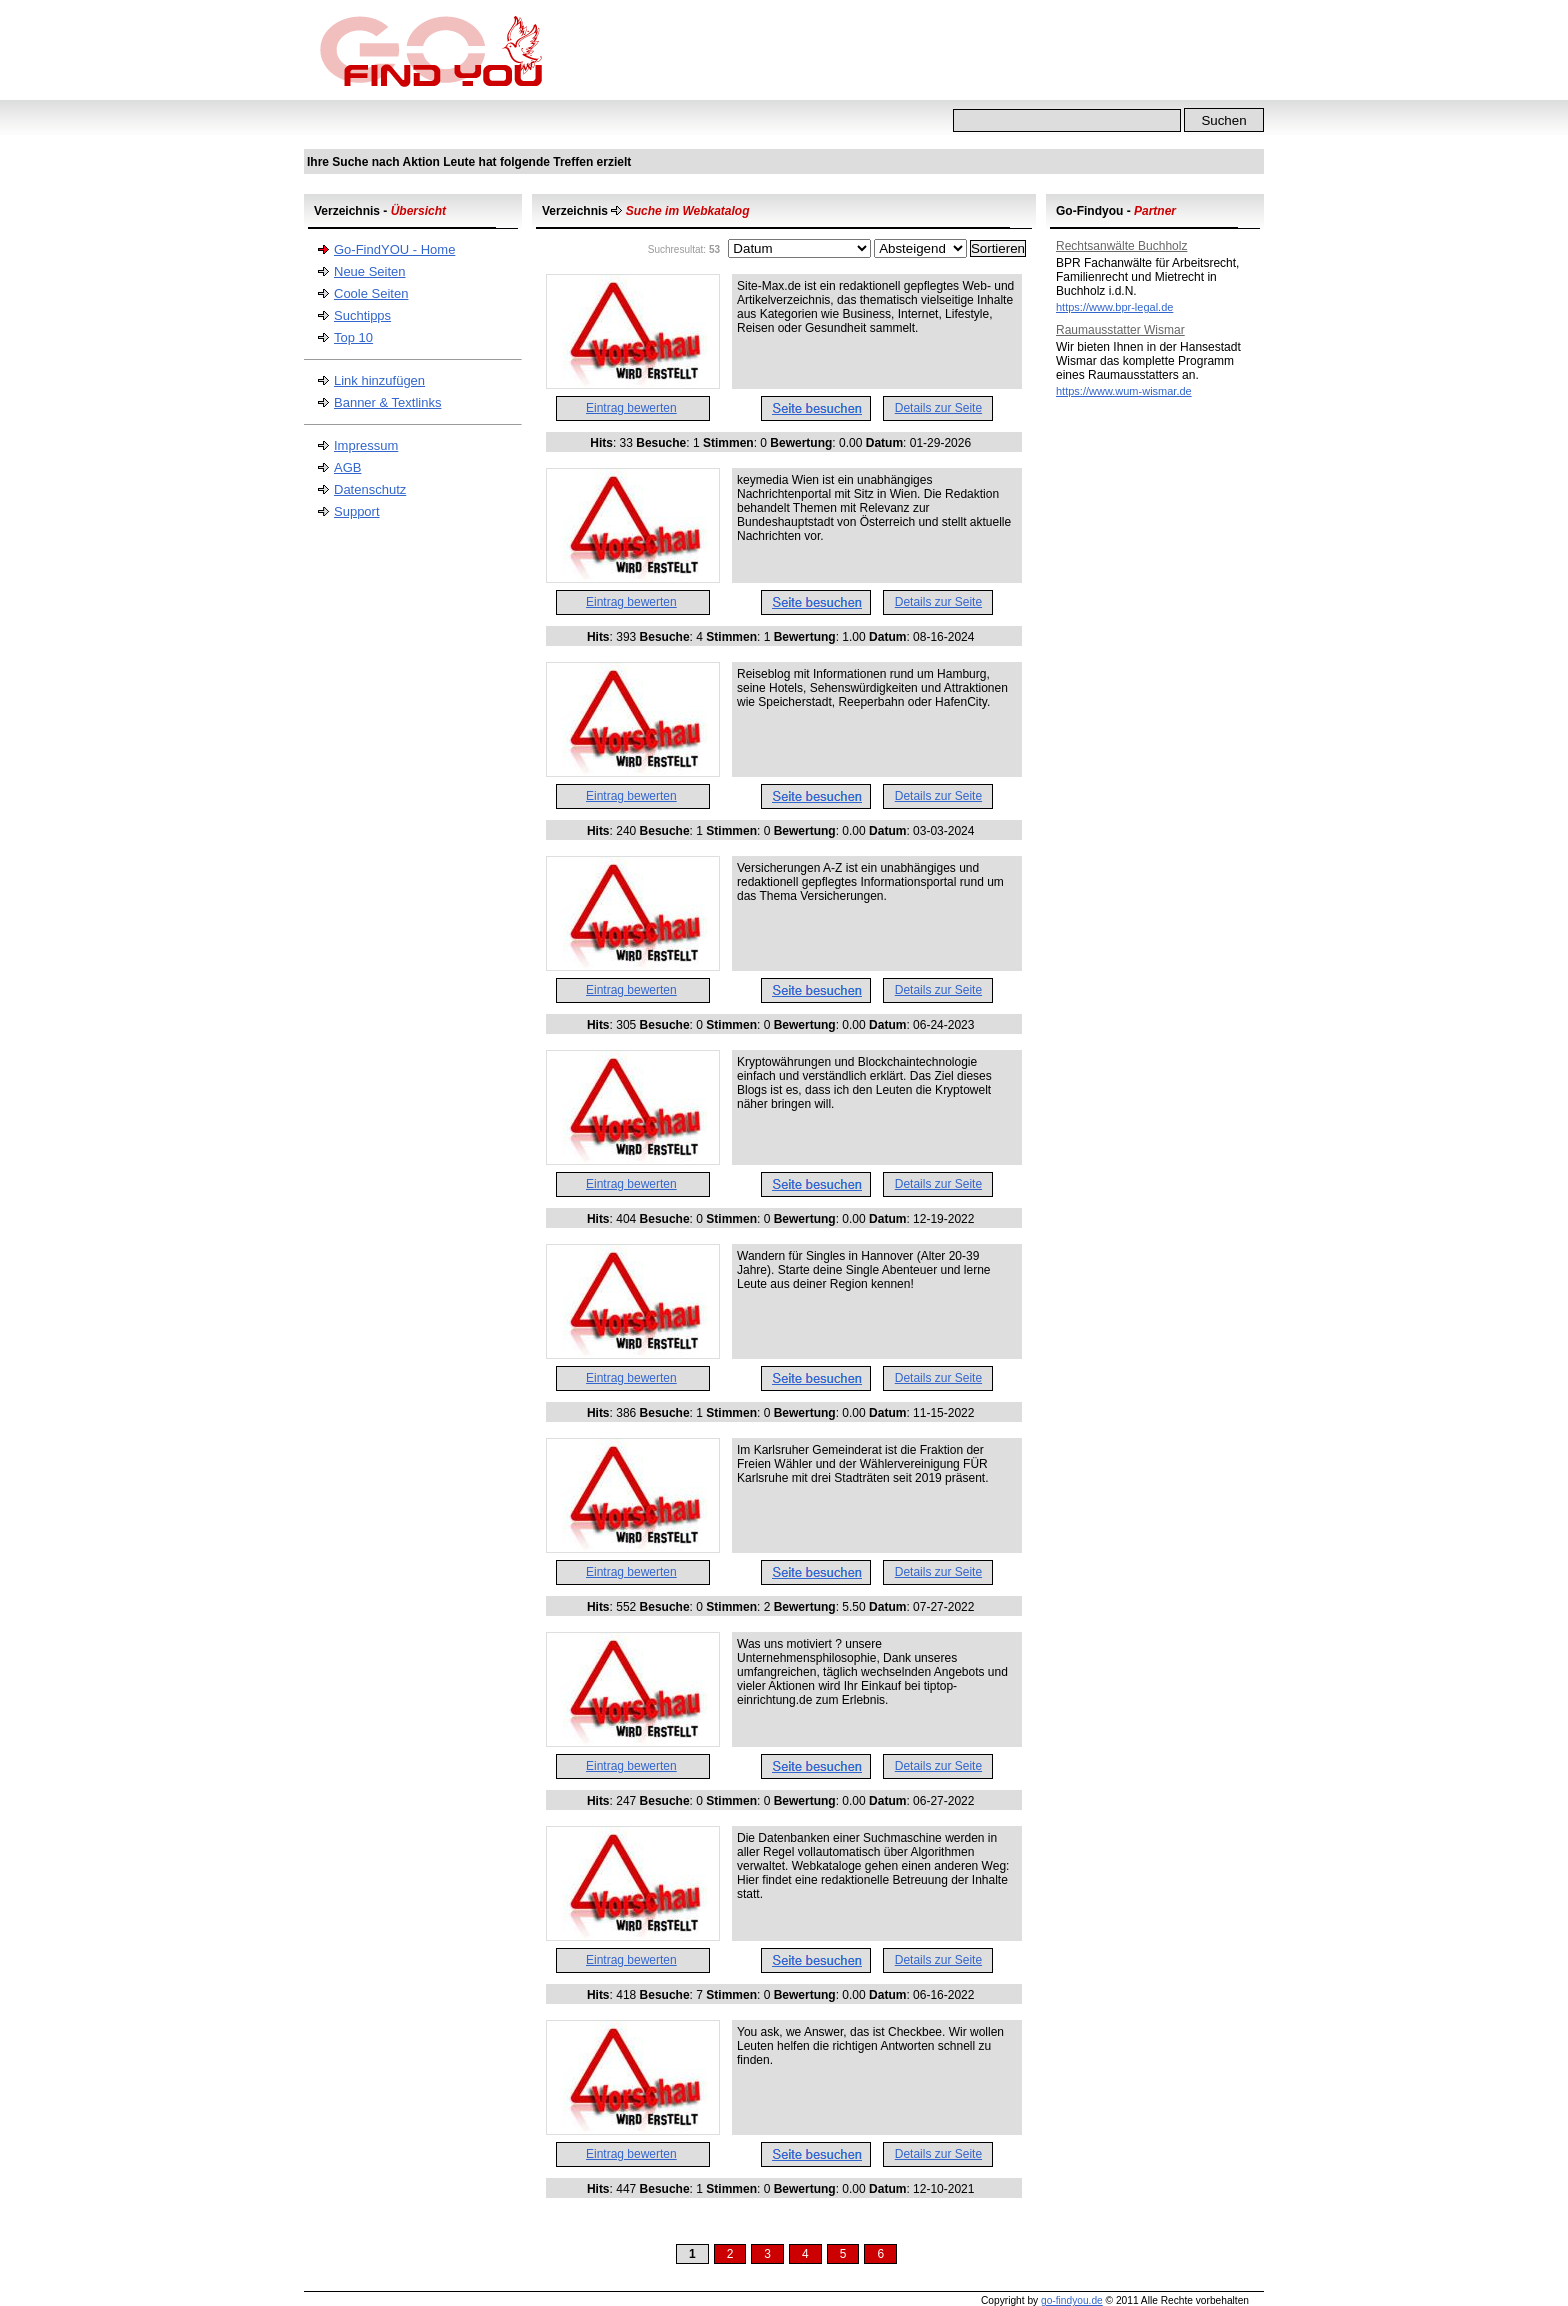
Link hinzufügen (379, 380)
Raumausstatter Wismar (1120, 330)
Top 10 (353, 337)
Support (357, 511)
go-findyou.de (1072, 2300)
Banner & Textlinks (387, 402)
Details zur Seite (938, 408)
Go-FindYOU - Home (394, 249)
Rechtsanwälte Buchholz (1121, 246)
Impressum (366, 445)
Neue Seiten (370, 271)
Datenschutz (370, 489)
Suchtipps (362, 315)
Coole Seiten (371, 293)
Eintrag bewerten (631, 408)
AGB (347, 467)
